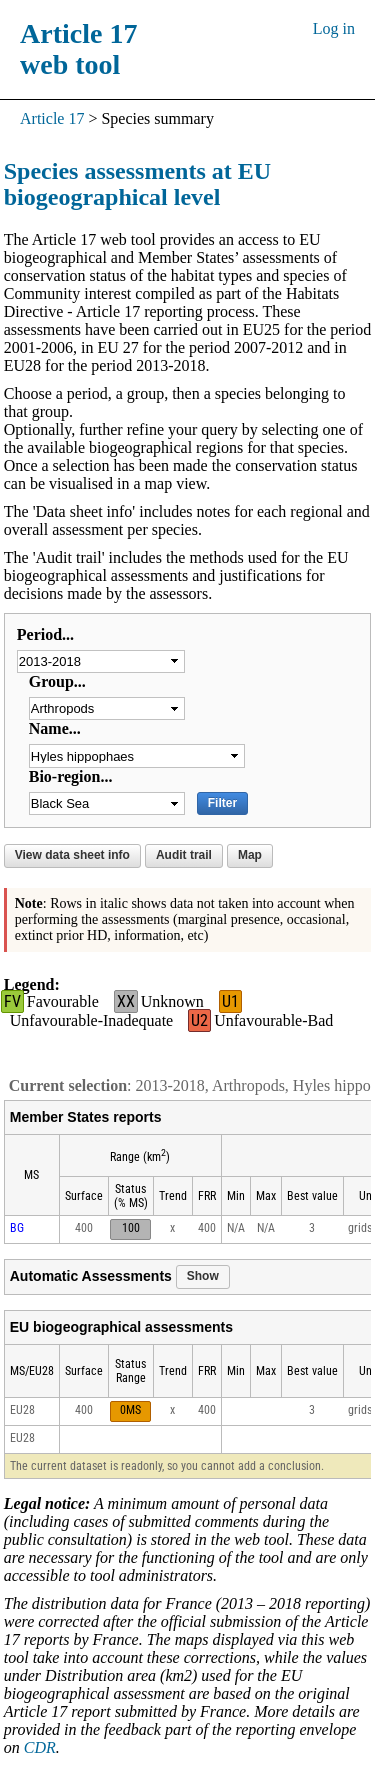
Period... (45, 634)
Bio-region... (71, 776)
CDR (40, 1747)
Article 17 (52, 118)
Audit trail (184, 855)
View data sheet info (72, 855)
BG (17, 1228)
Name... (55, 728)
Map (250, 855)
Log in (334, 28)
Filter (222, 803)
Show (203, 1276)
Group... (57, 681)
